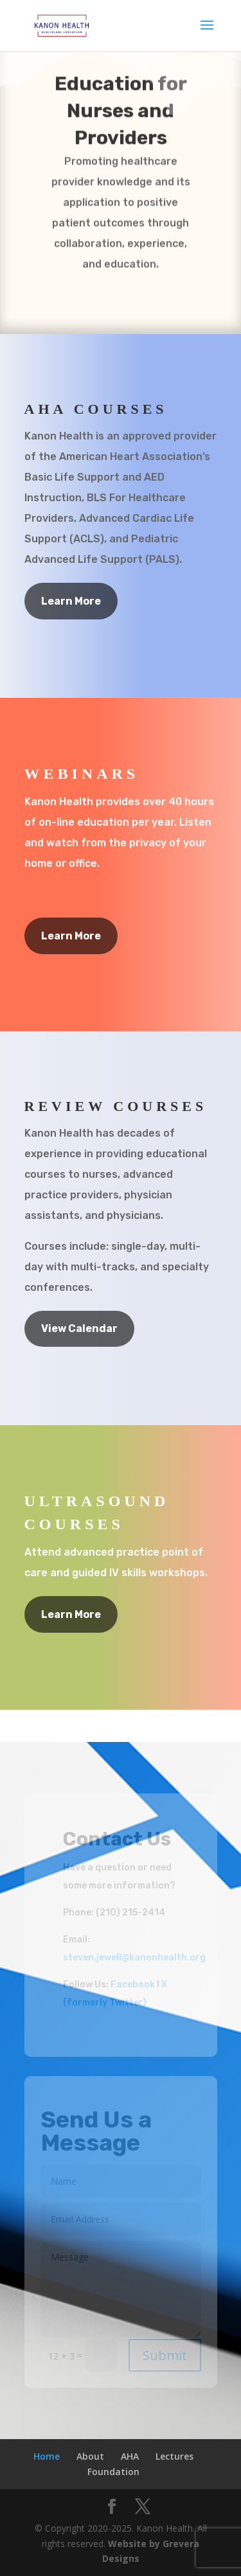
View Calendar (79, 1328)
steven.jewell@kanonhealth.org (134, 1957)
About (90, 2456)
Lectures (174, 2456)
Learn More (71, 601)
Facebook (133, 1984)
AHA (130, 2456)
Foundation (113, 2471)
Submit (165, 2355)
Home (46, 2456)
